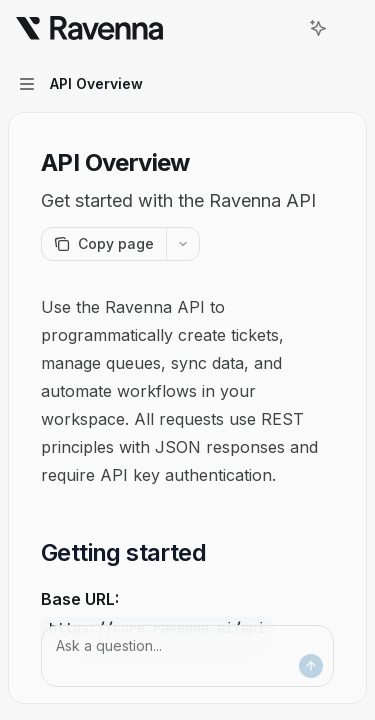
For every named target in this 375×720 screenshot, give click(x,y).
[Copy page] (103, 244)
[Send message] (311, 666)
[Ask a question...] (187, 656)
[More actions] (349, 28)
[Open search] (281, 28)
